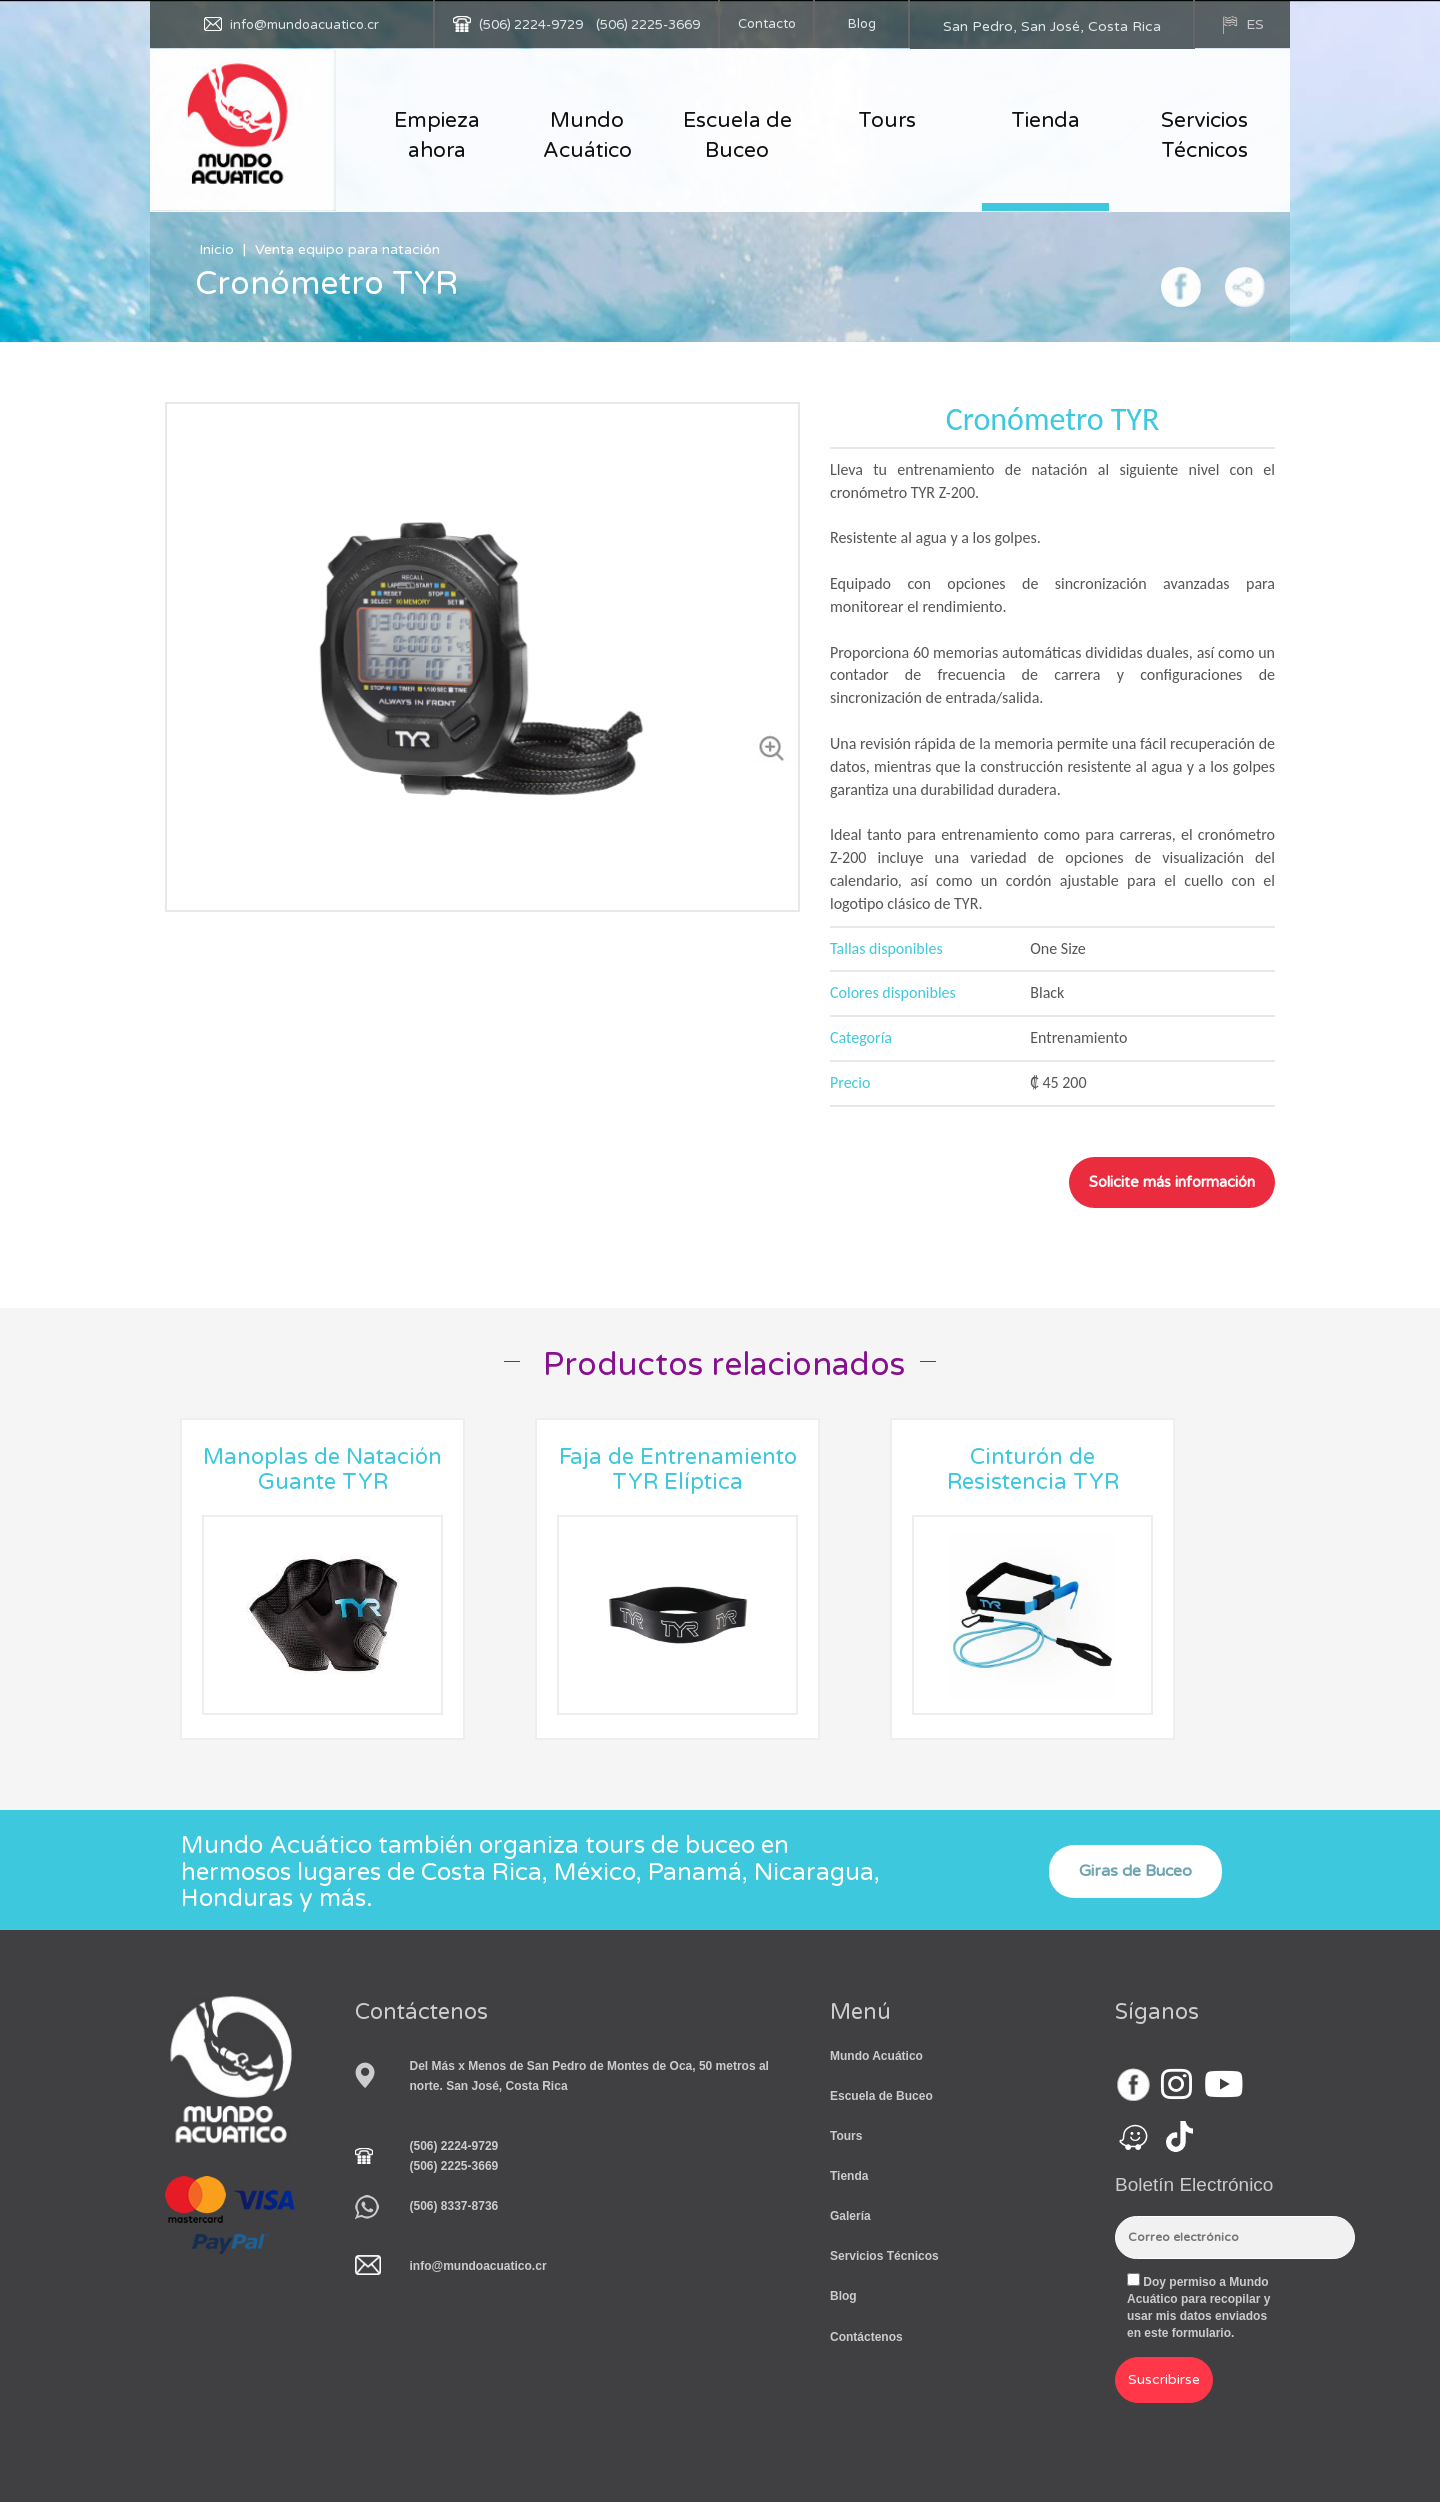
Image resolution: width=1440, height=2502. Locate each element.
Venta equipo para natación (347, 249)
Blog (862, 24)
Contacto (767, 24)
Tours (887, 120)
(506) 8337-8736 (454, 2206)
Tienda (1045, 120)
